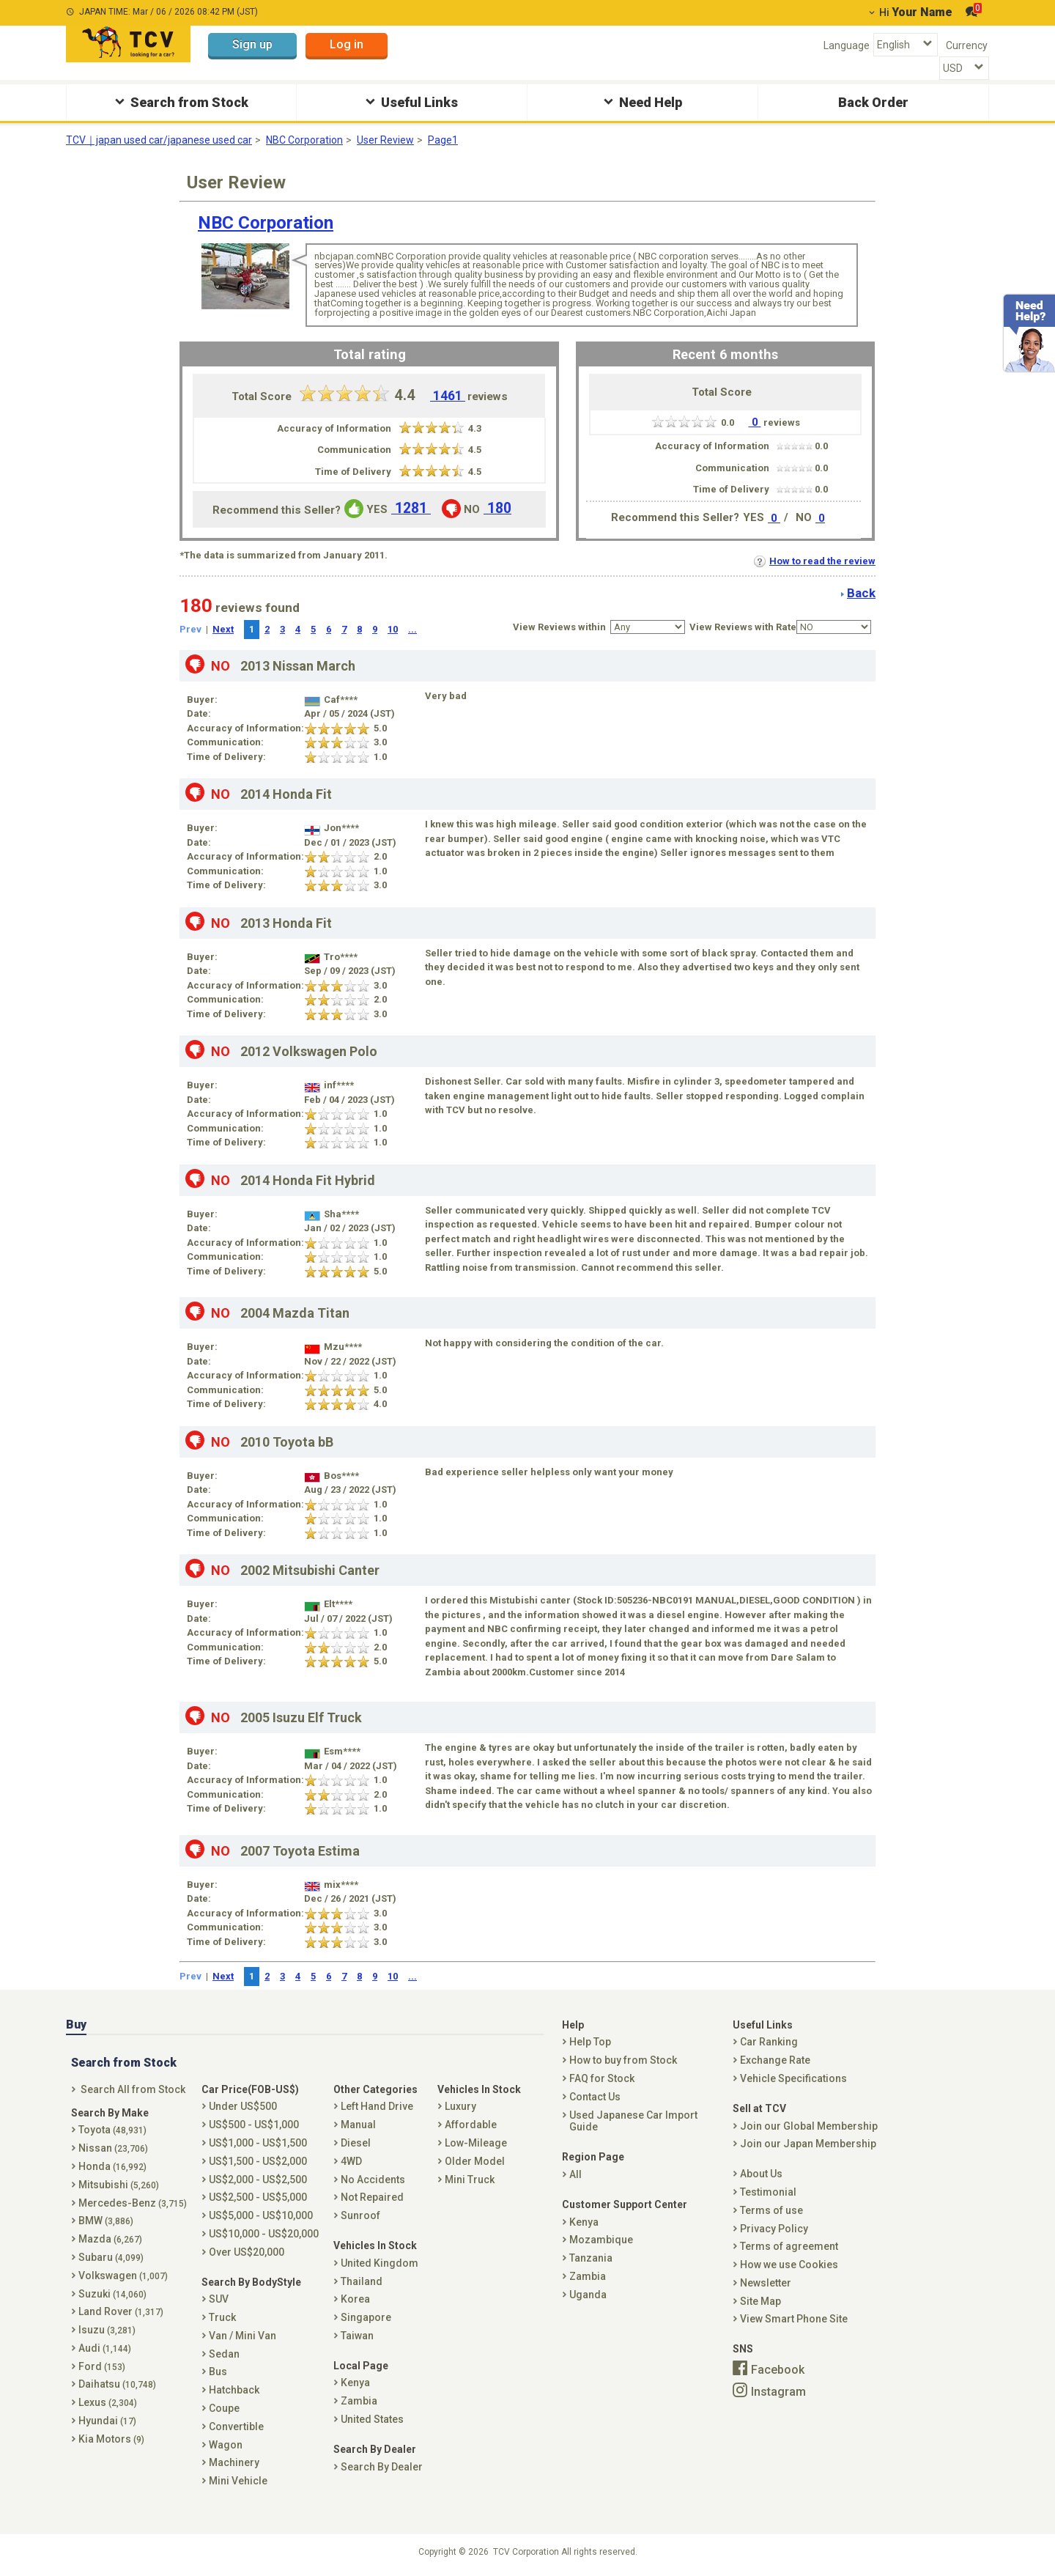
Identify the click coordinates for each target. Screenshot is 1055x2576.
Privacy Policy (774, 2228)
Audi (104, 2348)
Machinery (234, 2462)
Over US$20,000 (246, 2252)
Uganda (588, 2294)
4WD (351, 2161)
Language (846, 45)
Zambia (359, 2401)
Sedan (224, 2354)
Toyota (112, 2130)
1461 (447, 395)
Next (223, 629)
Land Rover (120, 2311)
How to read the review (815, 561)
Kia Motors (111, 2439)
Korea (355, 2299)
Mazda (110, 2239)
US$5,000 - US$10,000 (261, 2215)
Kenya (355, 2382)
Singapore (366, 2317)
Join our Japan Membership (808, 2143)
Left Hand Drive (377, 2106)
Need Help (641, 101)
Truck (222, 2317)
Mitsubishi (118, 2185)
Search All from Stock (133, 2089)
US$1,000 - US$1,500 (258, 2143)
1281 (411, 508)
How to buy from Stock (623, 2060)
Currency (967, 45)
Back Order (873, 102)
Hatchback (234, 2390)
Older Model (475, 2161)
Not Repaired (372, 2197)
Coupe (224, 2408)
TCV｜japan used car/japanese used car (159, 140)
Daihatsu (117, 2384)
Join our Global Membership (809, 2126)
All (575, 2174)
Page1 (443, 140)
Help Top (590, 2042)
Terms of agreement (789, 2246)
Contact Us (595, 2097)
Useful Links (410, 101)
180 (497, 508)
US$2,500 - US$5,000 (258, 2197)
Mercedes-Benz (132, 2203)
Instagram (778, 2391)
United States (372, 2419)
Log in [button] (346, 44)
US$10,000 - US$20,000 (264, 2234)
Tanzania (590, 2258)
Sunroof (360, 2215)
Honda (112, 2166)
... (412, 629)
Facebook (777, 2370)
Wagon (226, 2445)
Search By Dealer (382, 2467)
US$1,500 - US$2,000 (258, 2161)
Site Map (760, 2301)
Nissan (113, 2148)
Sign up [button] (252, 44)
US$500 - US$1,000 (254, 2124)
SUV (219, 2299)
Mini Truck (470, 2179)
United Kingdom (379, 2263)
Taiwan (357, 2335)
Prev (190, 629)
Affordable (471, 2124)
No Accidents (373, 2179)
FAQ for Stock (601, 2078)
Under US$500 (243, 2106)
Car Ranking (769, 2042)
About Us (761, 2174)
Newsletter (765, 2283)
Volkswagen (123, 2275)
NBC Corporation (304, 140)
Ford (101, 2366)
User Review (385, 140)
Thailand (361, 2281)
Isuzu (107, 2330)
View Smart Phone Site (794, 2319)
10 (393, 629)
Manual (358, 2124)
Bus (218, 2371)
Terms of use (771, 2210)
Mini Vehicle (238, 2481)
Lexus (107, 2402)
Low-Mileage (476, 2143)
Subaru (111, 2257)
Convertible (236, 2426)
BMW (105, 2220)
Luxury (460, 2106)
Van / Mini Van (242, 2335)
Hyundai (107, 2420)
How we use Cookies (789, 2264)
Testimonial (768, 2192)
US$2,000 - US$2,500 (258, 2179)
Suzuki (112, 2294)
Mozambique (601, 2239)
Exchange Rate (775, 2060)
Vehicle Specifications (793, 2078)
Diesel (356, 2143)
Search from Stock (179, 101)
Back (861, 593)
